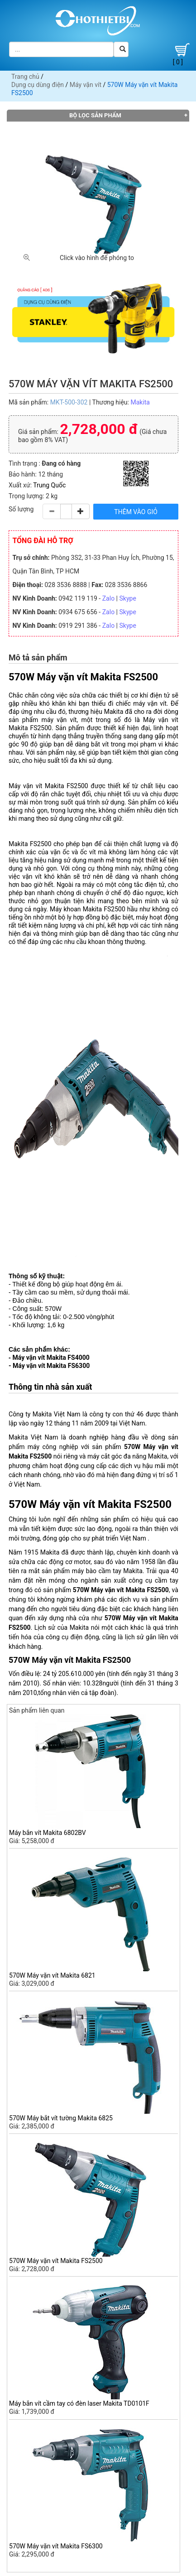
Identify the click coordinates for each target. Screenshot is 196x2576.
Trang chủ (25, 76)
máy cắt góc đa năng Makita (127, 1456)
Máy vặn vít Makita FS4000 (51, 1357)
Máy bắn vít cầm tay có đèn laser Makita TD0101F (79, 2403)
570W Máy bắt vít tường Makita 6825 (61, 2118)
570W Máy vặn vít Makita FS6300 (56, 2546)
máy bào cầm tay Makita (107, 1570)
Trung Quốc (49, 485)
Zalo (108, 598)
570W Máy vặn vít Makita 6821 (52, 1975)
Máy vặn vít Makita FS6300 (51, 1365)
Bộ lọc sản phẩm (95, 115)
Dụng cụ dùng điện (37, 84)
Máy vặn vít (85, 84)
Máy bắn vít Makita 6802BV (47, 1832)
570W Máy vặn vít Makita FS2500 (56, 2260)
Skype (128, 598)
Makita (140, 402)
